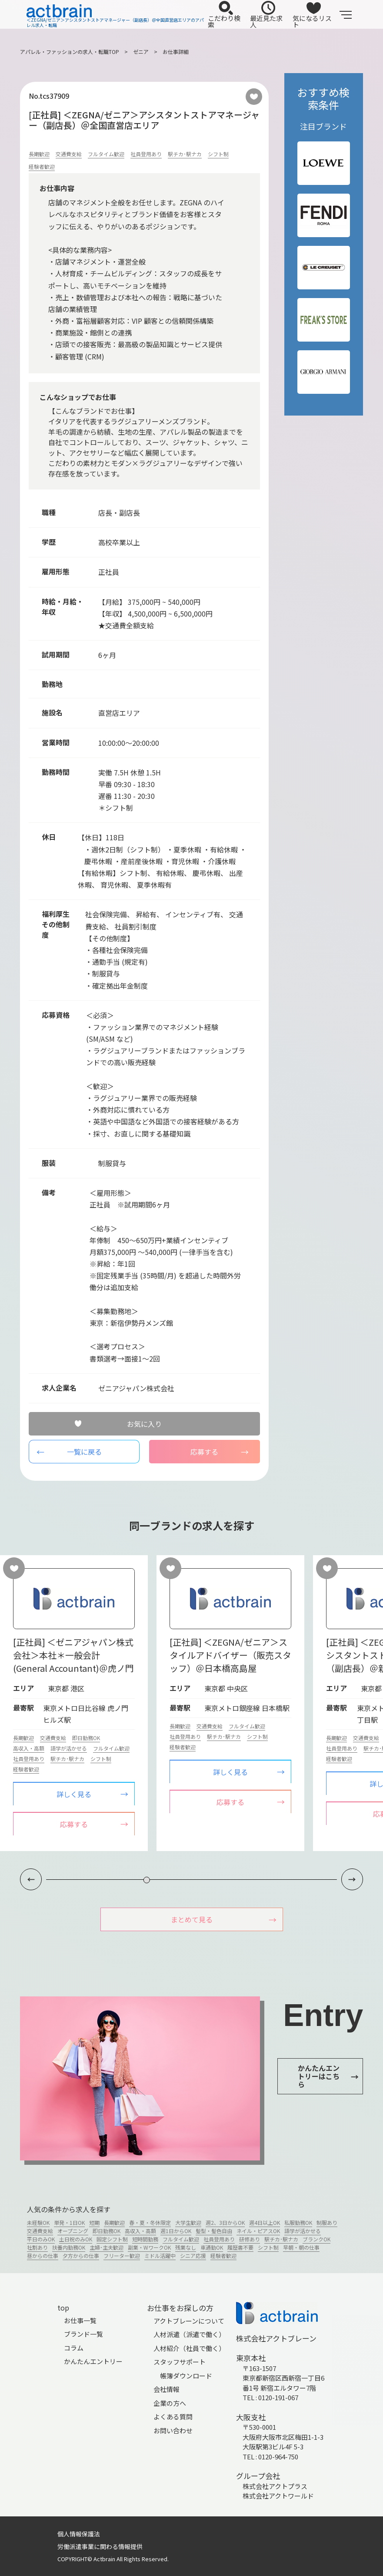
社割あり (37, 2247)
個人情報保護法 (78, 2533)
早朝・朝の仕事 (301, 2247)
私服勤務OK (298, 2223)
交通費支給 (69, 154)
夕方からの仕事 (81, 2256)
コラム (73, 2347)
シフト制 (218, 154)
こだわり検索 (224, 15)
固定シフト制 (112, 2239)
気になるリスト (312, 15)
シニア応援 (193, 2256)
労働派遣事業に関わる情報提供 (100, 2546)
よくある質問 (173, 2417)
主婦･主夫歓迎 (106, 2247)
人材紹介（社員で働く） (189, 2348)
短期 (94, 2223)
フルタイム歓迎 (106, 154)
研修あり (249, 2239)
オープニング (72, 2231)
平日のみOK (41, 2239)
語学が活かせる (68, 1748)
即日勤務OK (86, 1737)
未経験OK (38, 2223)
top (63, 2307)
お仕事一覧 (80, 2320)
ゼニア (141, 51)
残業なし (185, 2247)
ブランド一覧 (83, 2334)
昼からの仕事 (42, 2256)
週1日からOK (175, 2231)
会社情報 (166, 2389)
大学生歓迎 (188, 2223)
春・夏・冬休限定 (150, 2223)
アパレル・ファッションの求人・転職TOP (69, 51)
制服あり (326, 2223)
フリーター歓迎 (121, 2256)
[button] (352, 1880)
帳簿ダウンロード (186, 2375)
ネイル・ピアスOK (258, 2231)
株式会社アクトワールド (278, 2495)
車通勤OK (211, 2247)
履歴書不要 (240, 2247)
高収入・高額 (28, 1748)
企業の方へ (169, 2403)
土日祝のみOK (75, 2239)
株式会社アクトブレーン (276, 2338)
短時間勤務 (145, 2239)
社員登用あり (146, 154)
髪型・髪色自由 (214, 2231)
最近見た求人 (266, 15)
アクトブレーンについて (188, 2320)
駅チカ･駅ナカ (185, 154)
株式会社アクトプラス (275, 2486)
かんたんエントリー (93, 2361)
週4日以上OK (264, 2223)
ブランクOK (316, 2239)
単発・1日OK (69, 2223)
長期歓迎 (39, 154)
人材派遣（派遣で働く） (189, 2334)
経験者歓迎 (42, 166)
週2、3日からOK (225, 2223)
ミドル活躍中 (160, 2256)
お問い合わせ (173, 2430)
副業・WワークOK (149, 2247)
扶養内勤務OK (68, 2247)
